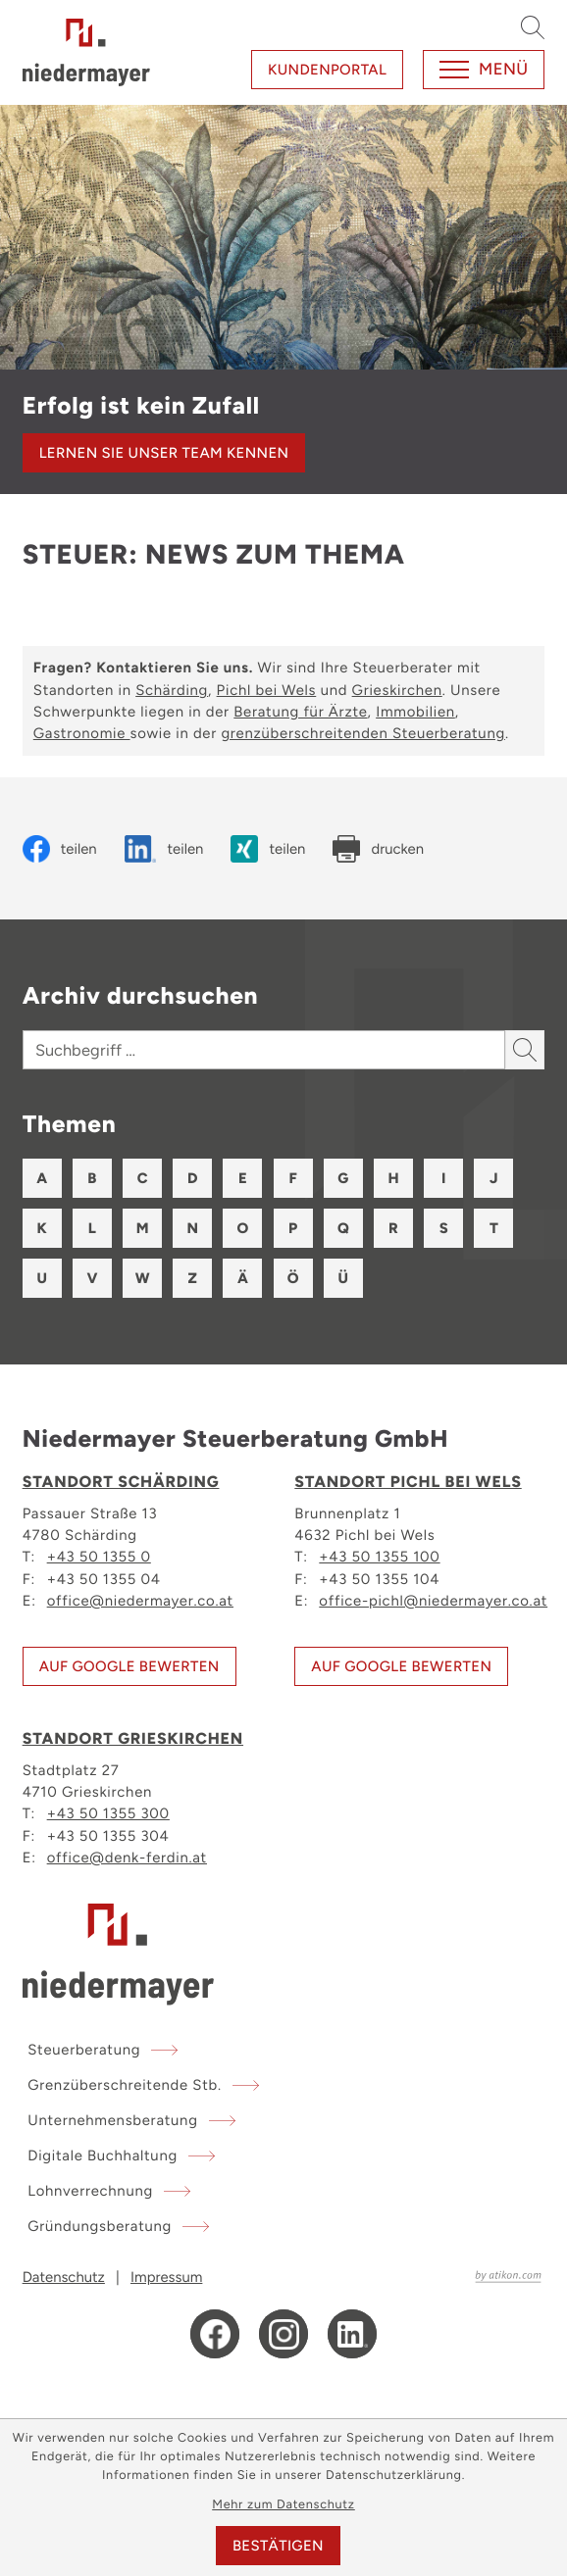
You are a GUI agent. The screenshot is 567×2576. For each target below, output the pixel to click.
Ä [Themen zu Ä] (242, 1278)
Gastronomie (81, 733)
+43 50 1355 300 (108, 1812)
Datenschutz (64, 2277)
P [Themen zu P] (292, 1228)
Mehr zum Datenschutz (283, 2505)
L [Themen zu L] (92, 1228)
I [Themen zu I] (443, 1178)
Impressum (166, 2277)
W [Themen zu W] (142, 1278)
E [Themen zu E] (242, 1178)
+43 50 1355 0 (99, 1555)
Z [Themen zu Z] (192, 1278)
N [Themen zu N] (192, 1228)
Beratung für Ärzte (300, 711)
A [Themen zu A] (41, 1178)
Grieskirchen (397, 690)
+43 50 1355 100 (379, 1555)
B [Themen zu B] (91, 1178)
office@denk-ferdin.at (127, 1856)
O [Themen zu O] (243, 1228)
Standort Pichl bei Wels (407, 1482)
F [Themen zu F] (292, 1178)
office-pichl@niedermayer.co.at (433, 1600)
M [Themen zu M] (142, 1228)
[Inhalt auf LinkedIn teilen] (164, 849)
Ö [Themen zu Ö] (293, 1278)
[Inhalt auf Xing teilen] (268, 849)
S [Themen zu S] (443, 1228)
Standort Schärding (121, 1482)
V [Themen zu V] (91, 1278)
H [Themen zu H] (392, 1178)
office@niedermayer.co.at (140, 1600)
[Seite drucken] (378, 849)
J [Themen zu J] (493, 1178)
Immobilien (415, 711)
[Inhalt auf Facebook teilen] (60, 849)
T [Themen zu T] (494, 1228)
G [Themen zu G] (342, 1178)
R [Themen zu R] (393, 1228)
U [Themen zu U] (41, 1278)
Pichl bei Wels (267, 690)
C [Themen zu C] (142, 1178)
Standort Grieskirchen (133, 1739)
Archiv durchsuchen (141, 996)
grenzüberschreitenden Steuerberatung (363, 733)
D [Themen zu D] (192, 1178)
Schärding (171, 690)
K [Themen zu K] (42, 1228)
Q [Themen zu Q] (343, 1228)
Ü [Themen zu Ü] (343, 1278)
